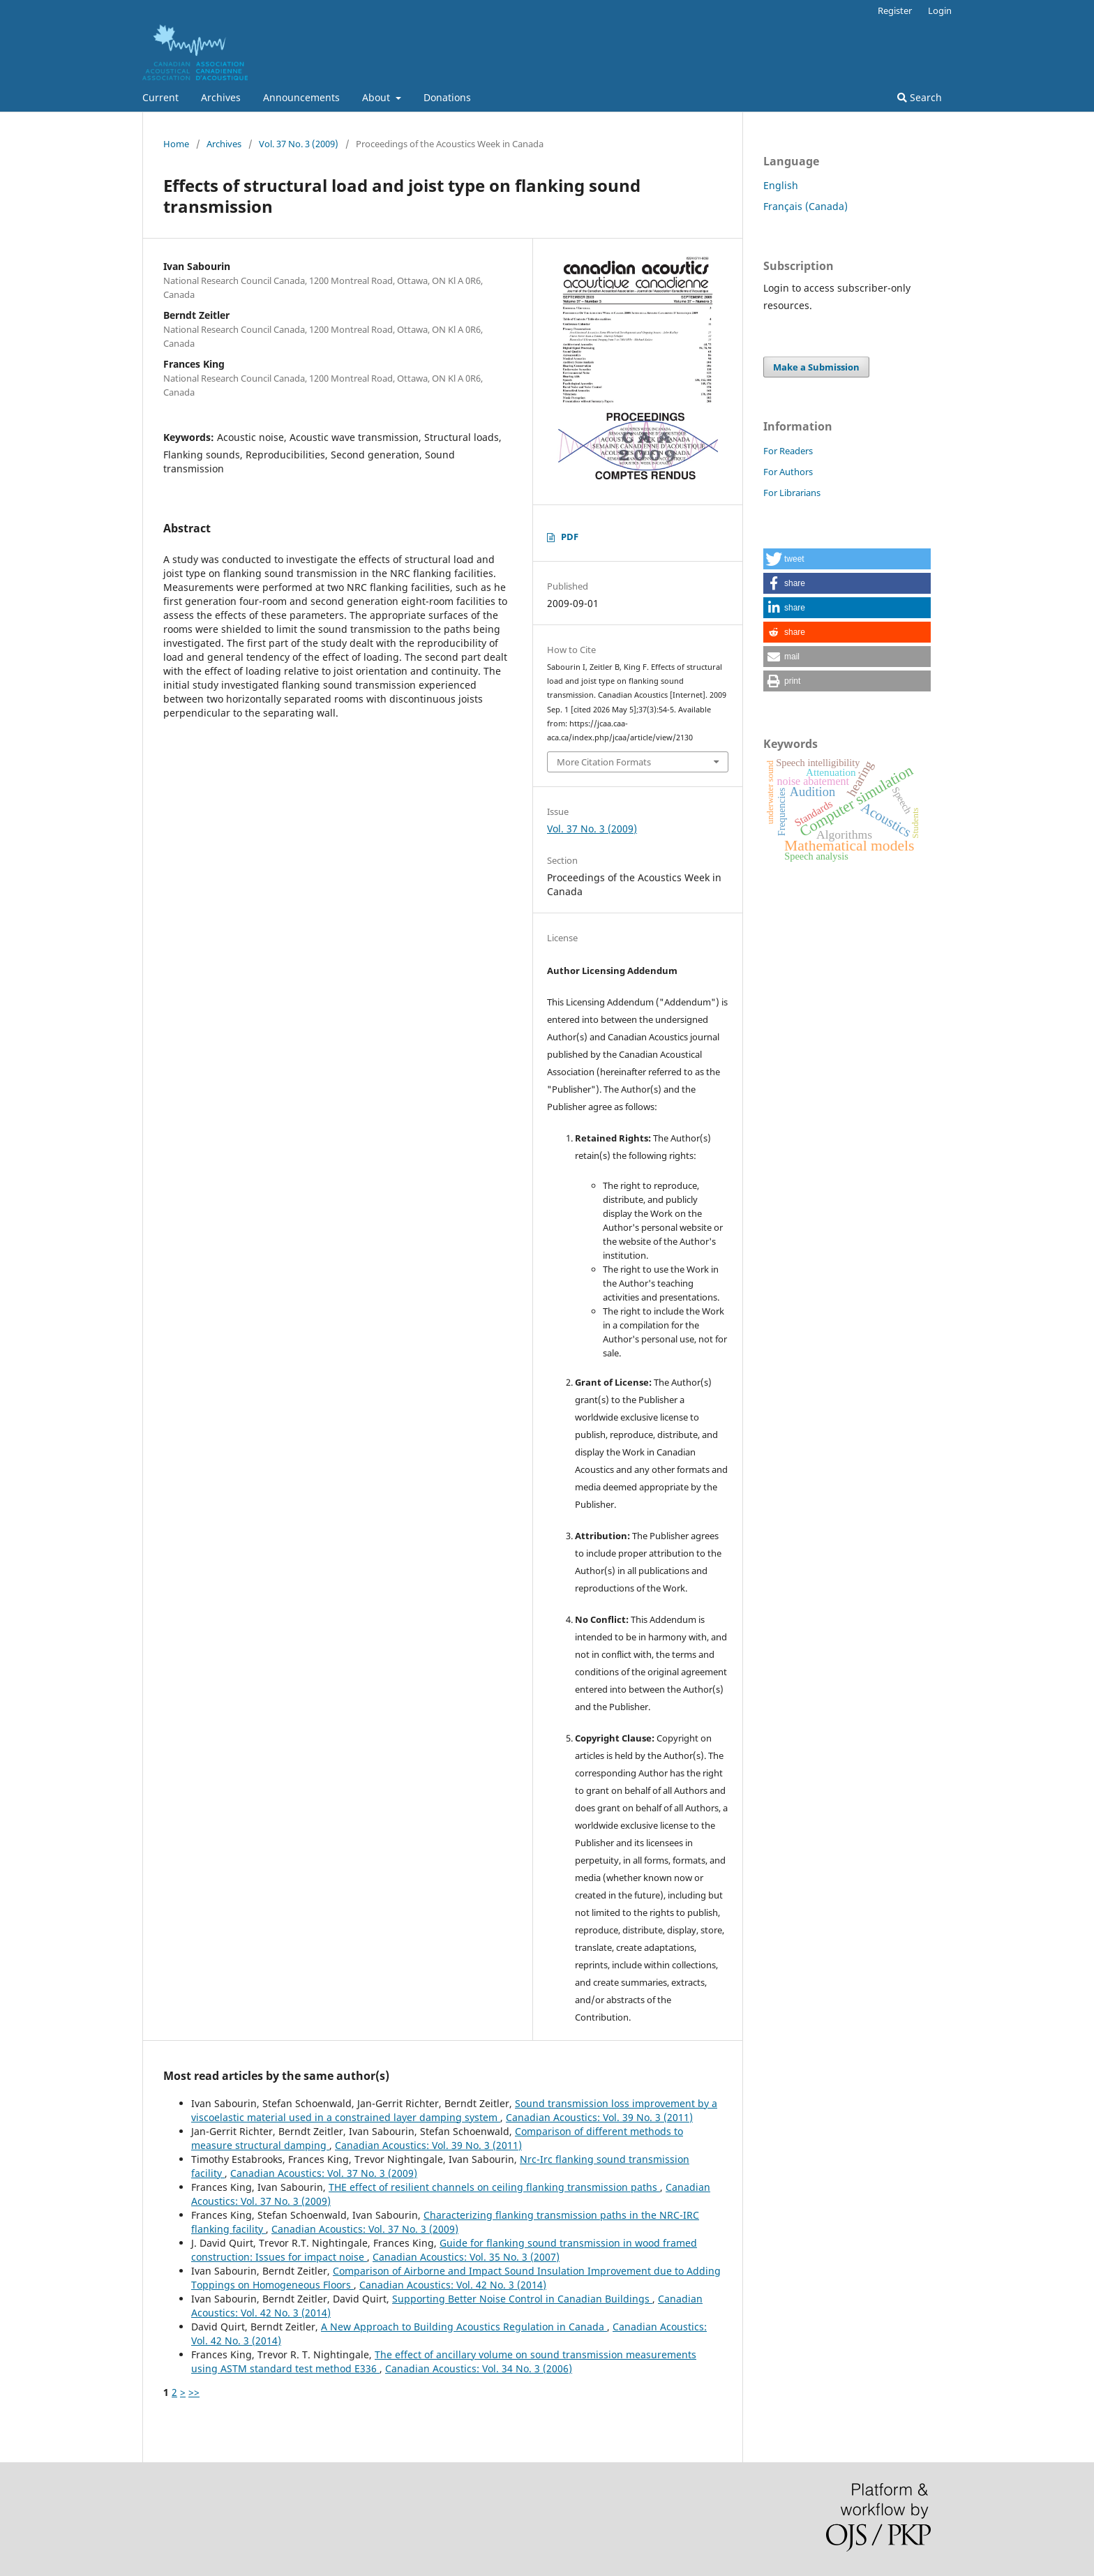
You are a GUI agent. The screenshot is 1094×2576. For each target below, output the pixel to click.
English (780, 185)
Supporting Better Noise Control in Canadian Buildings (522, 2298)
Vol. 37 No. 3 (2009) (298, 143)
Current (160, 97)
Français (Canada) (805, 206)
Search (919, 97)
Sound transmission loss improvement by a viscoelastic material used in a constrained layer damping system (454, 2110)
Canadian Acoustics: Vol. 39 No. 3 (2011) (599, 2117)
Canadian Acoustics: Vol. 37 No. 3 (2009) (323, 2173)
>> (194, 2392)
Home (176, 143)
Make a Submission (816, 367)
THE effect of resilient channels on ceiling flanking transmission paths (494, 2187)
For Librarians (791, 492)
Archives (221, 97)
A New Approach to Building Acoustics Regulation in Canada (464, 2326)
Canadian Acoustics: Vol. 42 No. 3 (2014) (452, 2284)
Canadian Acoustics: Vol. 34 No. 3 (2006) (478, 2368)
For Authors (788, 471)
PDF (569, 536)
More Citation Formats (604, 762)
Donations (447, 97)
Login (940, 10)
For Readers (788, 450)
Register (895, 10)
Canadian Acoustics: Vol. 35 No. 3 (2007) (466, 2256)
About (377, 97)
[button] (847, 558)
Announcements (301, 97)
